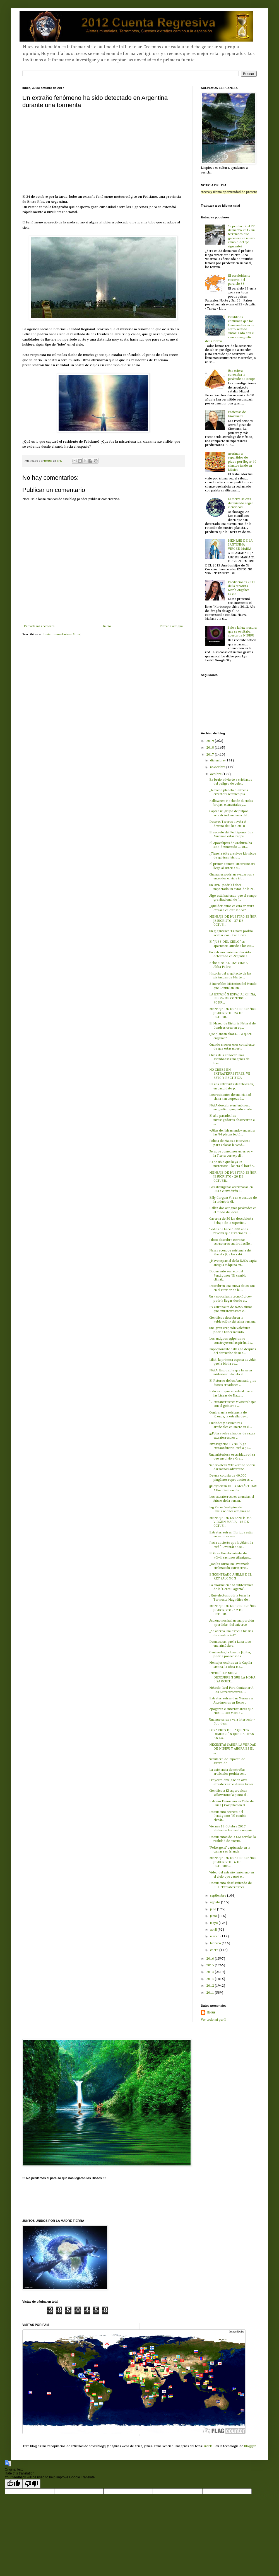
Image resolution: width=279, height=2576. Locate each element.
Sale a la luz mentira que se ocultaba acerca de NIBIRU (242, 632)
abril (214, 1929)
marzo (215, 1936)
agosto (215, 1902)
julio (213, 1909)
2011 (210, 1992)
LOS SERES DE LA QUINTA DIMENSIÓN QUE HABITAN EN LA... (231, 1734)
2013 (210, 1979)
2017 (210, 754)
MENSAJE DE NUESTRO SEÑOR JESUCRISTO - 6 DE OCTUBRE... (232, 1862)
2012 (210, 1986)
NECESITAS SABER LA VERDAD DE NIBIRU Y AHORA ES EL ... (232, 1749)
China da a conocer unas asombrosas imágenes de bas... (229, 1059)
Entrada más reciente (39, 626)
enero (214, 1950)
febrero (216, 1943)
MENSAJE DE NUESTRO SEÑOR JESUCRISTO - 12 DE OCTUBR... (232, 1610)
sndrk (208, 2446)
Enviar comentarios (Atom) (61, 634)
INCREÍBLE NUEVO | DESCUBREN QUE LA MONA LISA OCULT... (232, 1677)
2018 (210, 747)
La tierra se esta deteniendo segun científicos (240, 503)
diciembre (217, 760)
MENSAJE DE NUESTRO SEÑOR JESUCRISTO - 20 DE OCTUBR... (232, 1177)
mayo (214, 1923)
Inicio (107, 626)
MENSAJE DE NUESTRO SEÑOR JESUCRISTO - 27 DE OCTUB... (232, 921)
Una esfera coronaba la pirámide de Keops (241, 375)
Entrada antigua (171, 626)
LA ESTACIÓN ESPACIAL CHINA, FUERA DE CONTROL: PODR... (232, 998)
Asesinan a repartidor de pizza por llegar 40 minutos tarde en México (242, 462)
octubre (216, 774)
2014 (210, 1972)
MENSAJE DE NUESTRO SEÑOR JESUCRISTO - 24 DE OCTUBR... (232, 1013)
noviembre (218, 767)
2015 (210, 1965)
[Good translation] (14, 2483)
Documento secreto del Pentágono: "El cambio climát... (228, 1275)
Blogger (250, 2446)
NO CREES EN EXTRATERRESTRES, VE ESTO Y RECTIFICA (229, 1074)
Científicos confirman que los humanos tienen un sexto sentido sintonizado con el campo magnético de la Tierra (229, 329)
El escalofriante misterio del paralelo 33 (239, 280)
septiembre (218, 1895)
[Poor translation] (31, 2483)
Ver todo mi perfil (213, 2020)
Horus (210, 2012)
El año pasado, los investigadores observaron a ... (232, 1120)
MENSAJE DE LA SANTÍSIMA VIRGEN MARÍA (240, 545)
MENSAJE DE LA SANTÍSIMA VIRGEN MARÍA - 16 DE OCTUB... (230, 1522)
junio (214, 1916)
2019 (210, 741)
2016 (210, 1958)
